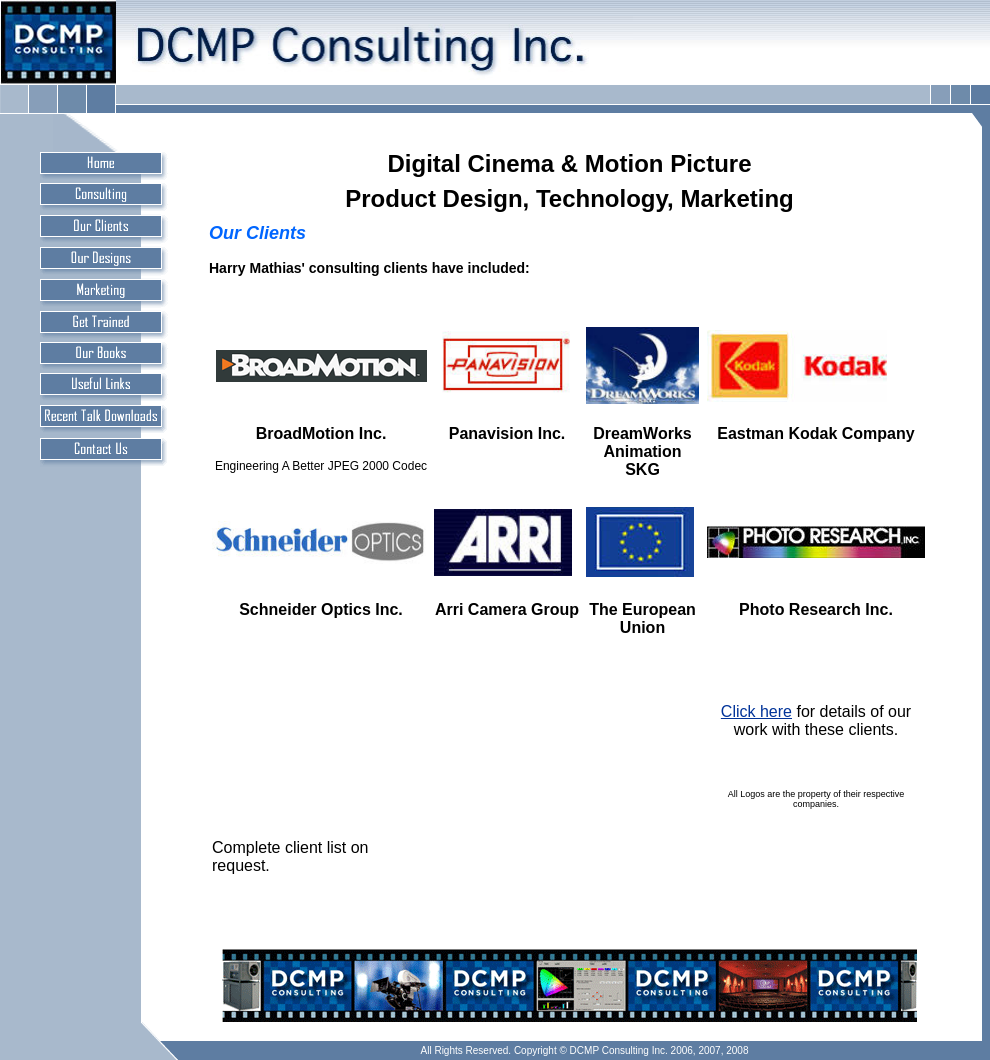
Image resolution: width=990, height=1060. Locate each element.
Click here (756, 711)
